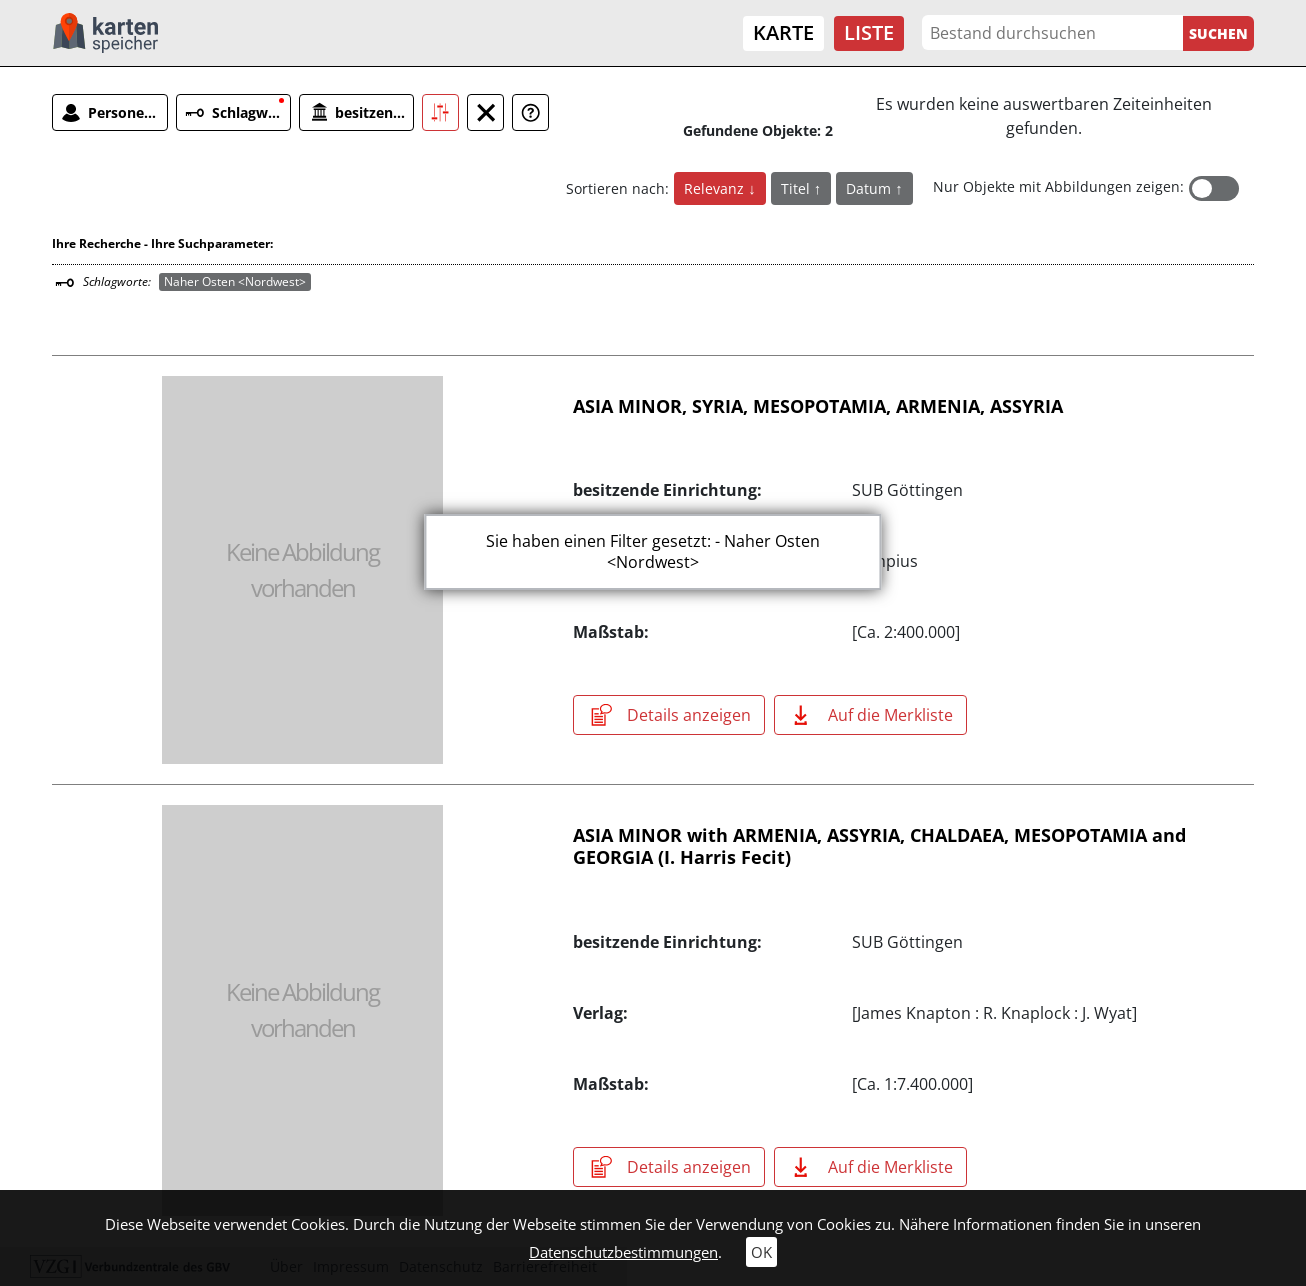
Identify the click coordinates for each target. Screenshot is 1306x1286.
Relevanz (716, 188)
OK (761, 1252)
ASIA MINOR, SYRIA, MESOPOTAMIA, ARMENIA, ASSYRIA (818, 406)
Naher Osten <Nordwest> (235, 281)
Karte (783, 32)
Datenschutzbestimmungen (623, 1252)
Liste (869, 32)
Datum (870, 188)
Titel (797, 188)
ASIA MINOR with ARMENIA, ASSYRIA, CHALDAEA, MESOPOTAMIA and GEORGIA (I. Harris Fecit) (879, 846)
